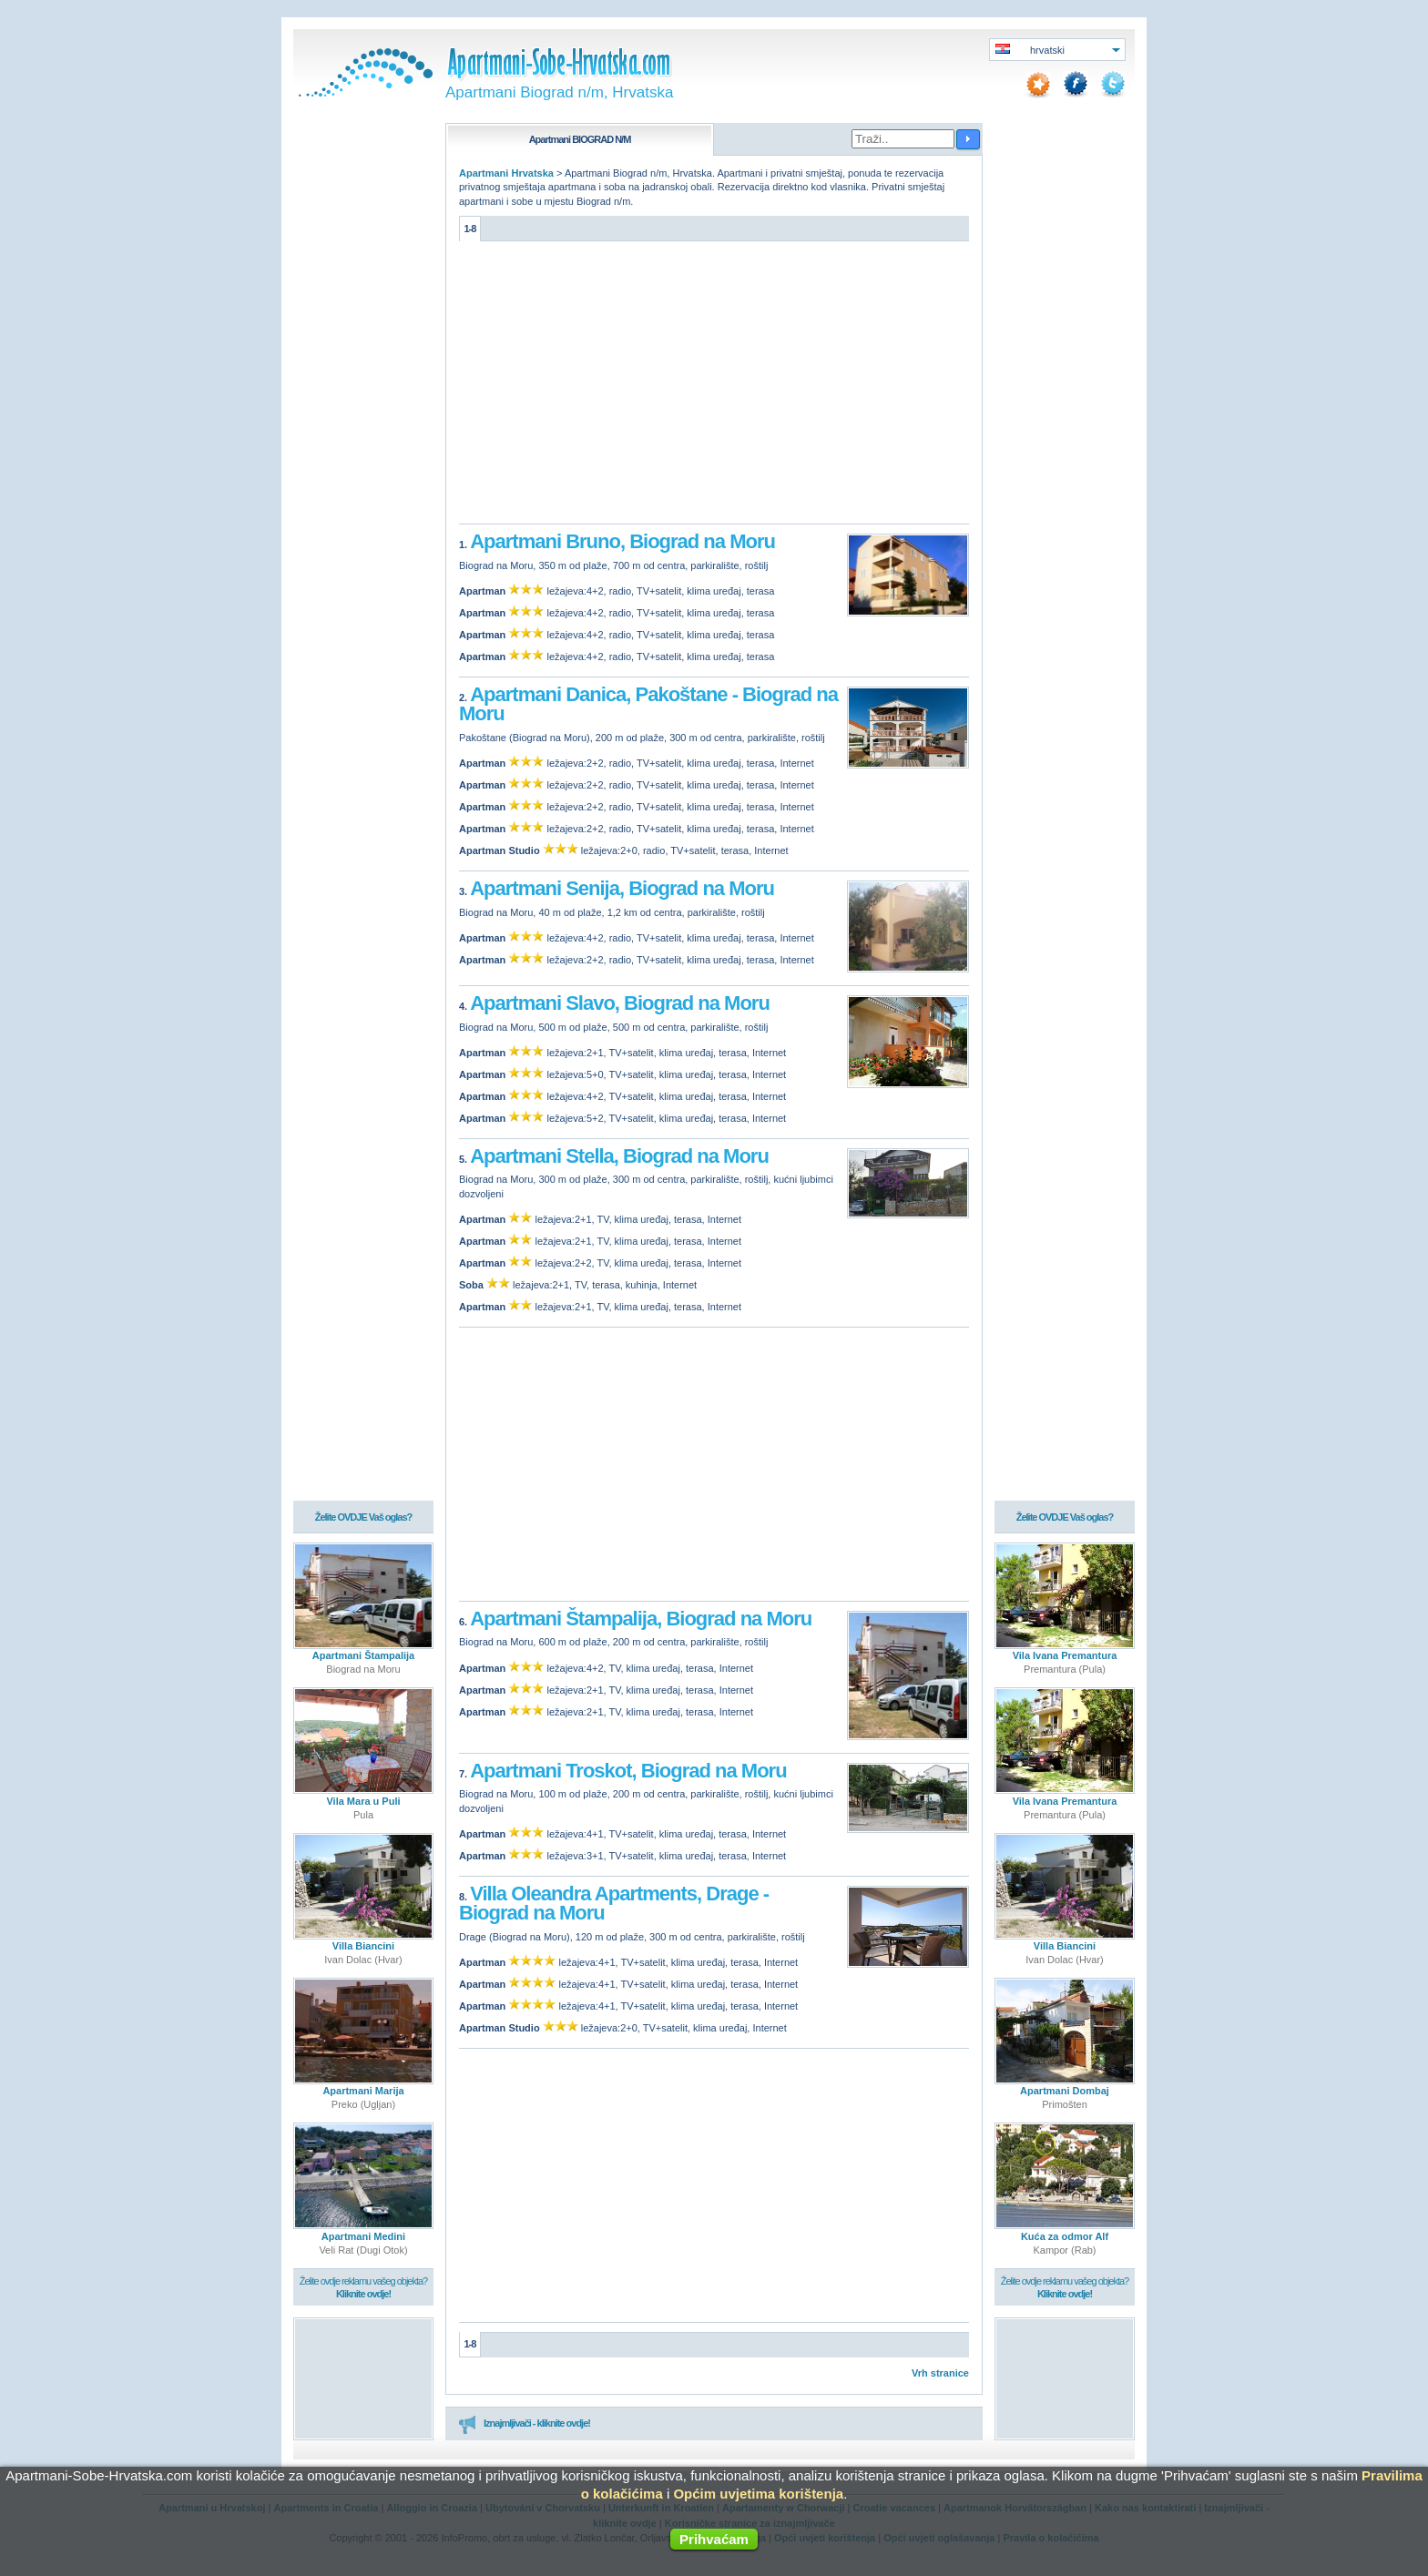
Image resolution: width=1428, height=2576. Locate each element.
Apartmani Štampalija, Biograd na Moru (640, 1618)
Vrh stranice (940, 2372)
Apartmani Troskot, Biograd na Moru (628, 1770)
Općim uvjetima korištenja (758, 2493)
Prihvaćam (714, 2539)
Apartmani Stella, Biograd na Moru (619, 1156)
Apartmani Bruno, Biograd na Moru (622, 541)
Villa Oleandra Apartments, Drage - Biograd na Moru (614, 1903)
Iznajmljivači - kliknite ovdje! (524, 2424)
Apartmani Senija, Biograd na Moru (622, 888)
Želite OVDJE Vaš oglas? (364, 1517)
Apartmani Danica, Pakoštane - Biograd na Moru (648, 704)
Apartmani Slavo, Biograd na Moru (620, 1003)
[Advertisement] (714, 387)
